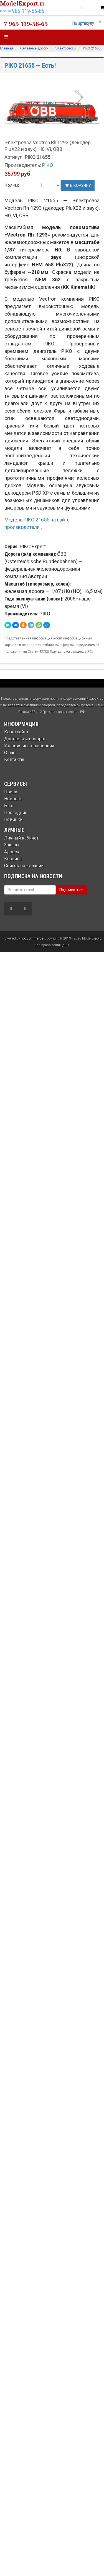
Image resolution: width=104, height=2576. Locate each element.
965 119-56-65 (28, 11)
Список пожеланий (24, 865)
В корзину (77, 185)
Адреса (11, 851)
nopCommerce (32, 938)
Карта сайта (16, 731)
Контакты (14, 759)
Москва (5, 11)
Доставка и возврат (25, 738)
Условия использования (29, 745)
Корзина (13, 858)
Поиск (10, 791)
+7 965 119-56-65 (24, 23)
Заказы (11, 845)
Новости (13, 798)
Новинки (13, 819)
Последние (15, 812)
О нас (9, 752)
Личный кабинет (21, 838)
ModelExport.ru (23, 3)
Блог (9, 805)
